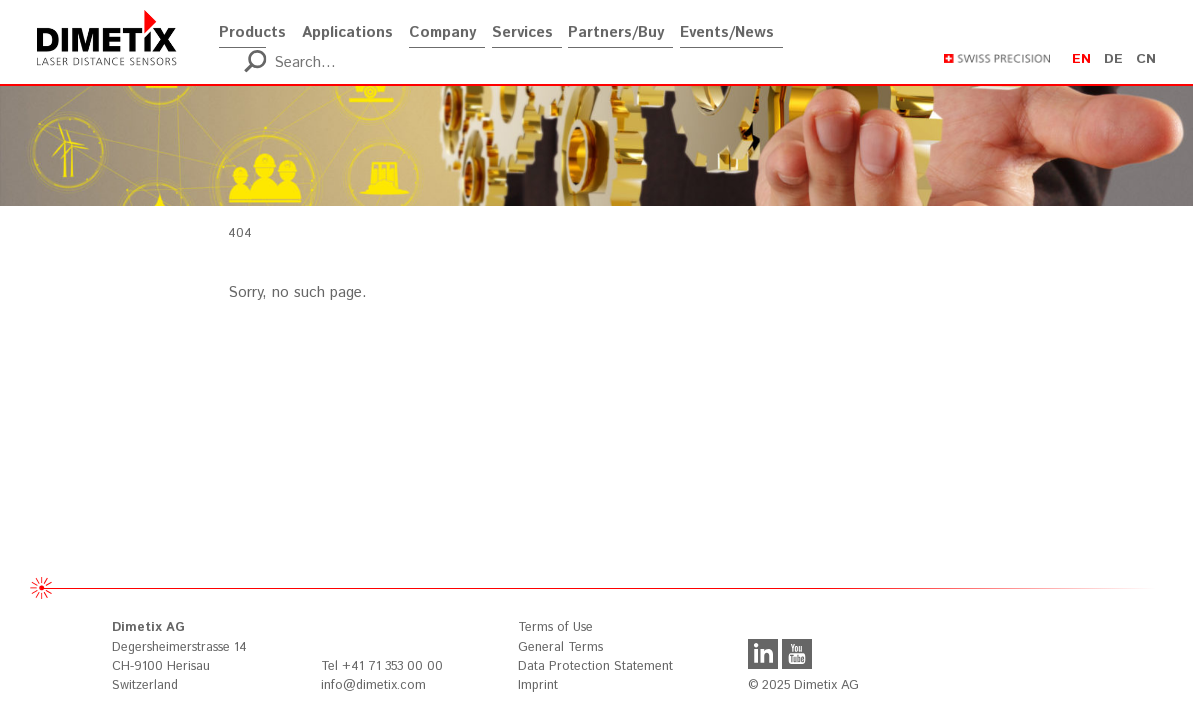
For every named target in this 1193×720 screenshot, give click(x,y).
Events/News (727, 25)
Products (252, 25)
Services (522, 25)
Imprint (538, 685)
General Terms (560, 647)
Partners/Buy (616, 25)
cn (1146, 59)
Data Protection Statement (595, 666)
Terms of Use (555, 627)
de (1113, 59)
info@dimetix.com (373, 685)
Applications (347, 25)
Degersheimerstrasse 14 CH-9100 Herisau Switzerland (179, 656)
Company (442, 25)
